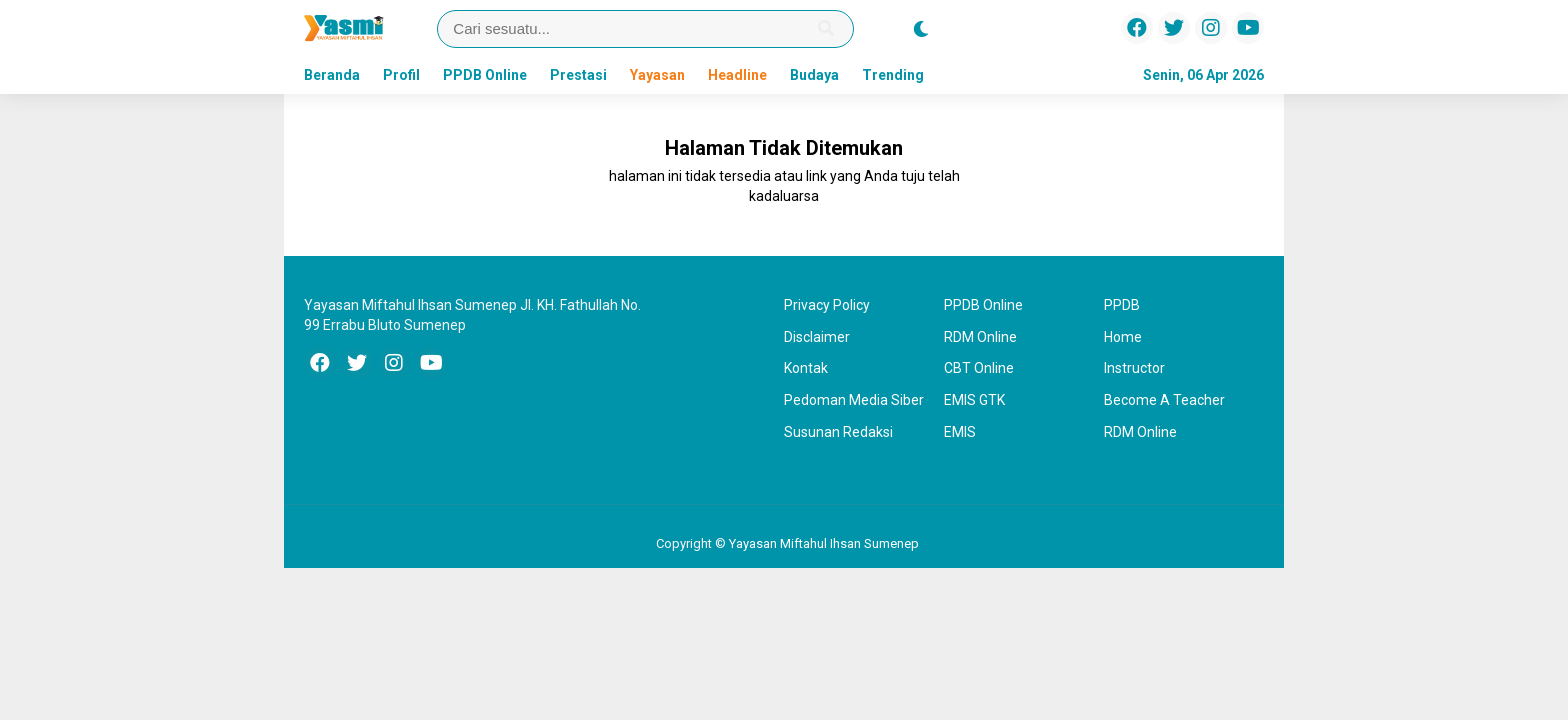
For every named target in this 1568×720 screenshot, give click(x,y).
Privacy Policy (827, 305)
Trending (893, 75)
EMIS (960, 432)
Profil (401, 75)
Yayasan (657, 75)
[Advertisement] (169, 414)
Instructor (1134, 368)
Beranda (332, 75)
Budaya (814, 75)
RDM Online (980, 337)
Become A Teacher (1164, 400)
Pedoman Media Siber (854, 400)
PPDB (1122, 305)
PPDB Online (485, 75)
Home (1123, 337)
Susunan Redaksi (838, 432)
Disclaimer (817, 337)
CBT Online (979, 368)
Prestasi (578, 75)
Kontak (806, 368)
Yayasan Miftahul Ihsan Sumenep (824, 543)
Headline (737, 75)
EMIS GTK (974, 400)
